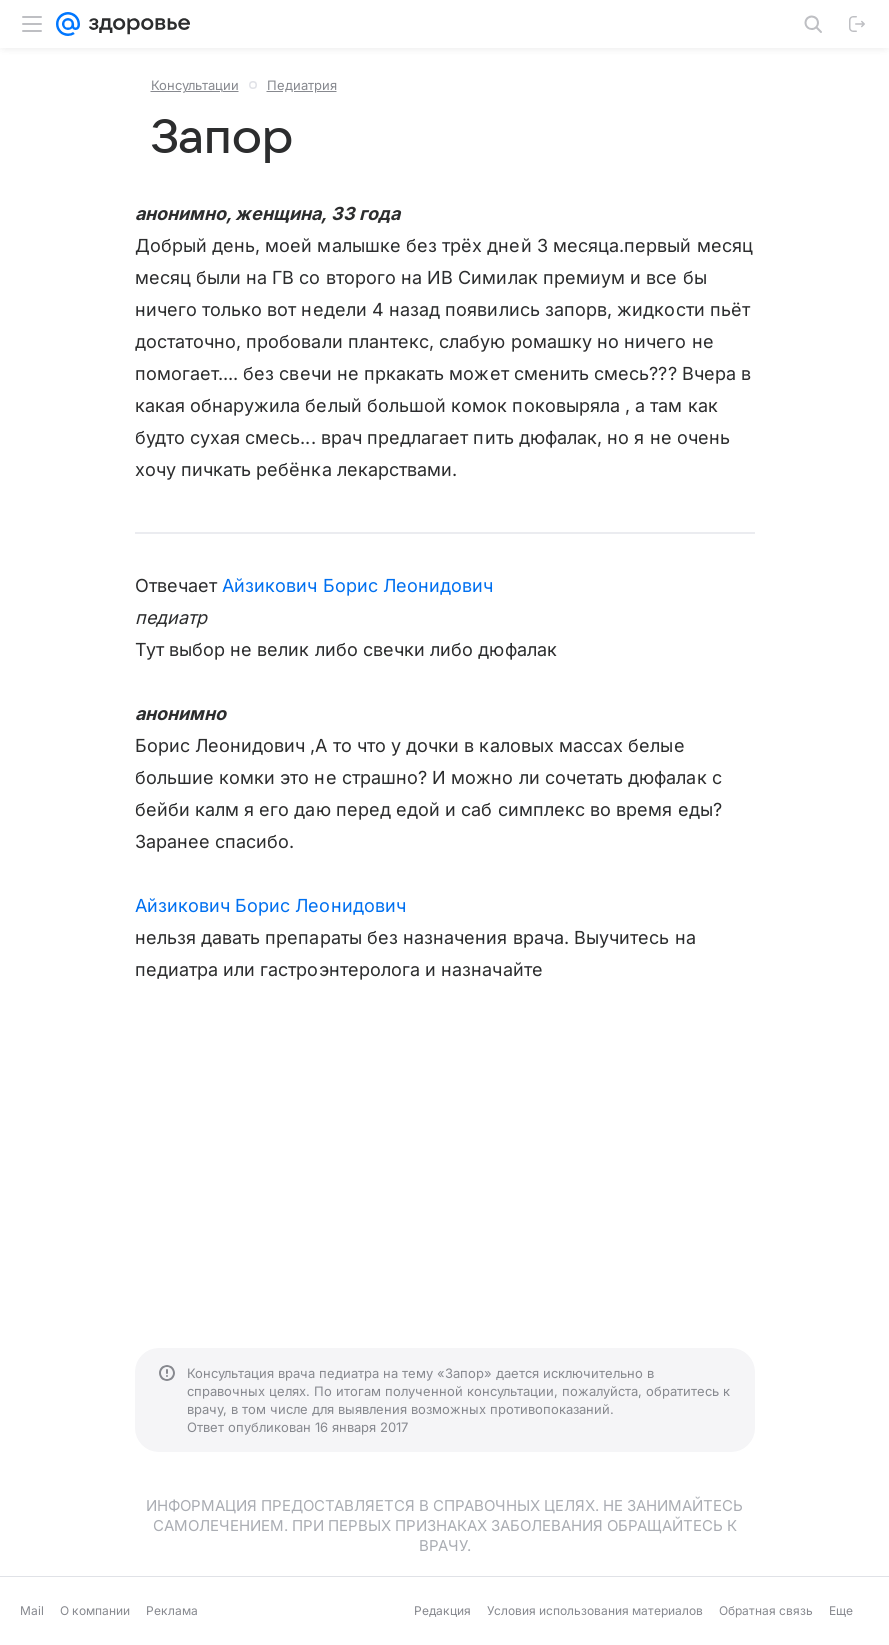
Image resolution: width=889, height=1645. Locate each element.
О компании (95, 1610)
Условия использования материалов (595, 1610)
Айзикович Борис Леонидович (357, 585)
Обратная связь (766, 1610)
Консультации (195, 85)
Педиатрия (302, 85)
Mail (32, 1610)
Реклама (172, 1610)
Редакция (442, 1610)
